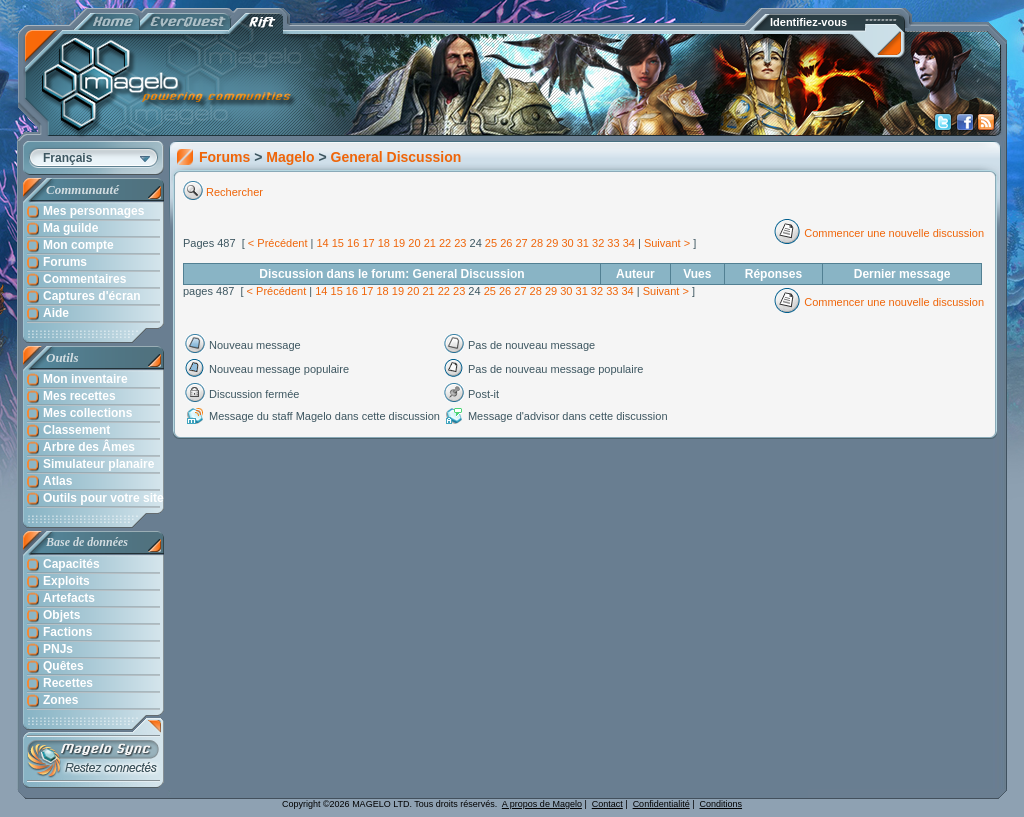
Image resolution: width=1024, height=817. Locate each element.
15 (338, 243)
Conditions (721, 804)
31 (583, 243)
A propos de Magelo (542, 804)
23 (460, 243)
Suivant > (667, 243)
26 (506, 243)
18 (384, 243)
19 (399, 243)
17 (368, 243)
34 (629, 243)
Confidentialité (661, 804)
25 (491, 243)
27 (521, 243)
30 (567, 243)
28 (537, 243)
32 (598, 243)
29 (552, 243)
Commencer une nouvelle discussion (894, 233)
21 (430, 243)
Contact (607, 804)
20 (414, 243)
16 (353, 243)
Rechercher (236, 192)
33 (613, 243)
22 (445, 243)
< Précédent (278, 243)
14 (322, 243)
